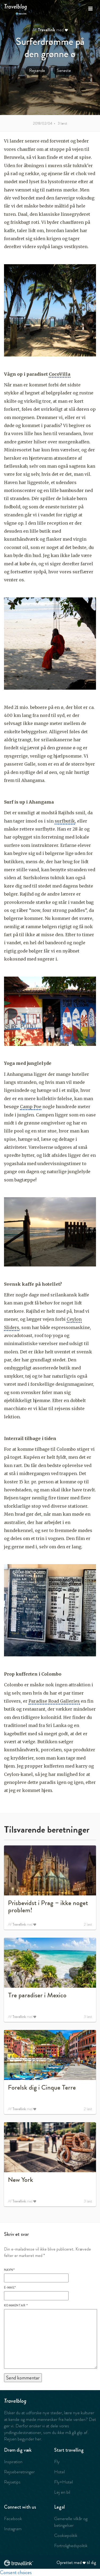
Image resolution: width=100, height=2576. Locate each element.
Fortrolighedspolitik (70, 2545)
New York (20, 2180)
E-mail (10, 2287)
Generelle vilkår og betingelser (70, 2521)
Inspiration (13, 2461)
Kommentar (16, 2305)
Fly (57, 2461)
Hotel (59, 2471)
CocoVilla (59, 374)
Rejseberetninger (19, 2471)
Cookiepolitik (65, 2535)
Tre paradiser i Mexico (37, 1995)
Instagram (13, 2528)
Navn (9, 2269)
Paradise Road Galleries (54, 1701)
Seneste (64, 70)
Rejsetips (12, 2482)
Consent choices (16, 2572)
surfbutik (65, 821)
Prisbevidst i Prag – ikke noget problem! (48, 1906)
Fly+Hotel (63, 2482)
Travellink (46, 30)
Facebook (13, 2518)
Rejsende (37, 70)
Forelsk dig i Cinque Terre (42, 2087)
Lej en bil (62, 2492)
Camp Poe (30, 1106)
